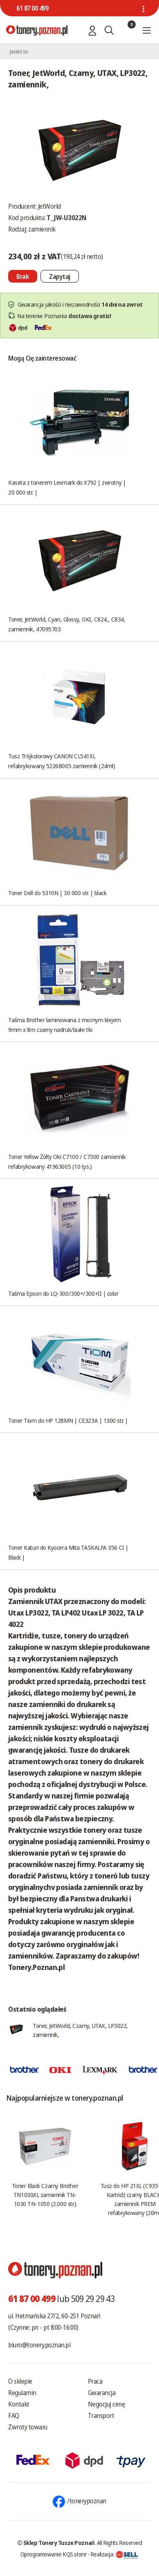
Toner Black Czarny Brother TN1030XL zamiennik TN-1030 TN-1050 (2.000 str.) (45, 2195)
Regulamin (22, 2392)
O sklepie (20, 2381)
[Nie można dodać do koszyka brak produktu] (22, 276)
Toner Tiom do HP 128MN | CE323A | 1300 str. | (68, 1420)
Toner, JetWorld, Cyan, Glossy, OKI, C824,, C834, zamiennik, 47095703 (66, 624)
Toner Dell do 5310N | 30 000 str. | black (57, 893)
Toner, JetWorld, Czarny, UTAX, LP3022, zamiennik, (80, 2030)
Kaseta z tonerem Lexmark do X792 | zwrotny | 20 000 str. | (66, 487)
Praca (95, 2381)
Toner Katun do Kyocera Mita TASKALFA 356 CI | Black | (68, 1552)
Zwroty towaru (27, 2426)
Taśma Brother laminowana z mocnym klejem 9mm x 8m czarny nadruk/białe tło (64, 1025)
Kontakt (18, 2404)
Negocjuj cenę (106, 2404)
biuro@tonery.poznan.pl (39, 2344)
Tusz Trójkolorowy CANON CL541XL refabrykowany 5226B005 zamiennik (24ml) (61, 761)
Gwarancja (102, 2392)
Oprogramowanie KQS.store (53, 2554)
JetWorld (49, 206)
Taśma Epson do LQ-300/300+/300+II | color (63, 1293)
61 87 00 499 (32, 8)
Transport (101, 2415)
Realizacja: (114, 2554)
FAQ (13, 2415)
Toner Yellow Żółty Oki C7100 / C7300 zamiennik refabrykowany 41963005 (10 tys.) (66, 1161)
